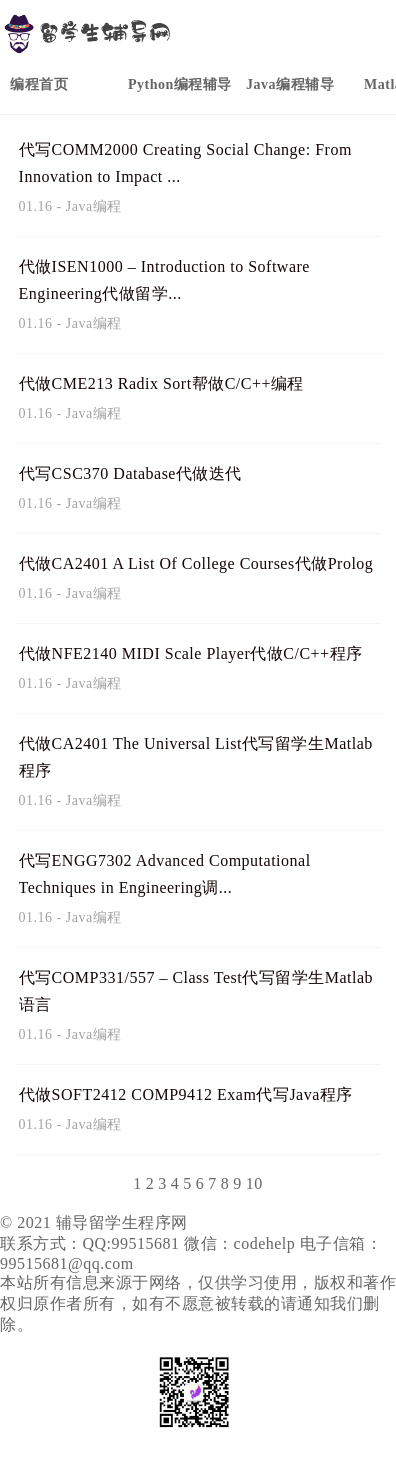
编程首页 (39, 84)
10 (254, 1183)
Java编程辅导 (290, 84)
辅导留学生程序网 (122, 1222)
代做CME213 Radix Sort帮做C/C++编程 (161, 383)
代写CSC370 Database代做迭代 (130, 473)
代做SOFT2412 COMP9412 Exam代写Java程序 (186, 1094)
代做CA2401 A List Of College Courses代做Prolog (196, 563)
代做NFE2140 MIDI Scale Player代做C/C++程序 (191, 653)
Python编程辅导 (180, 84)
